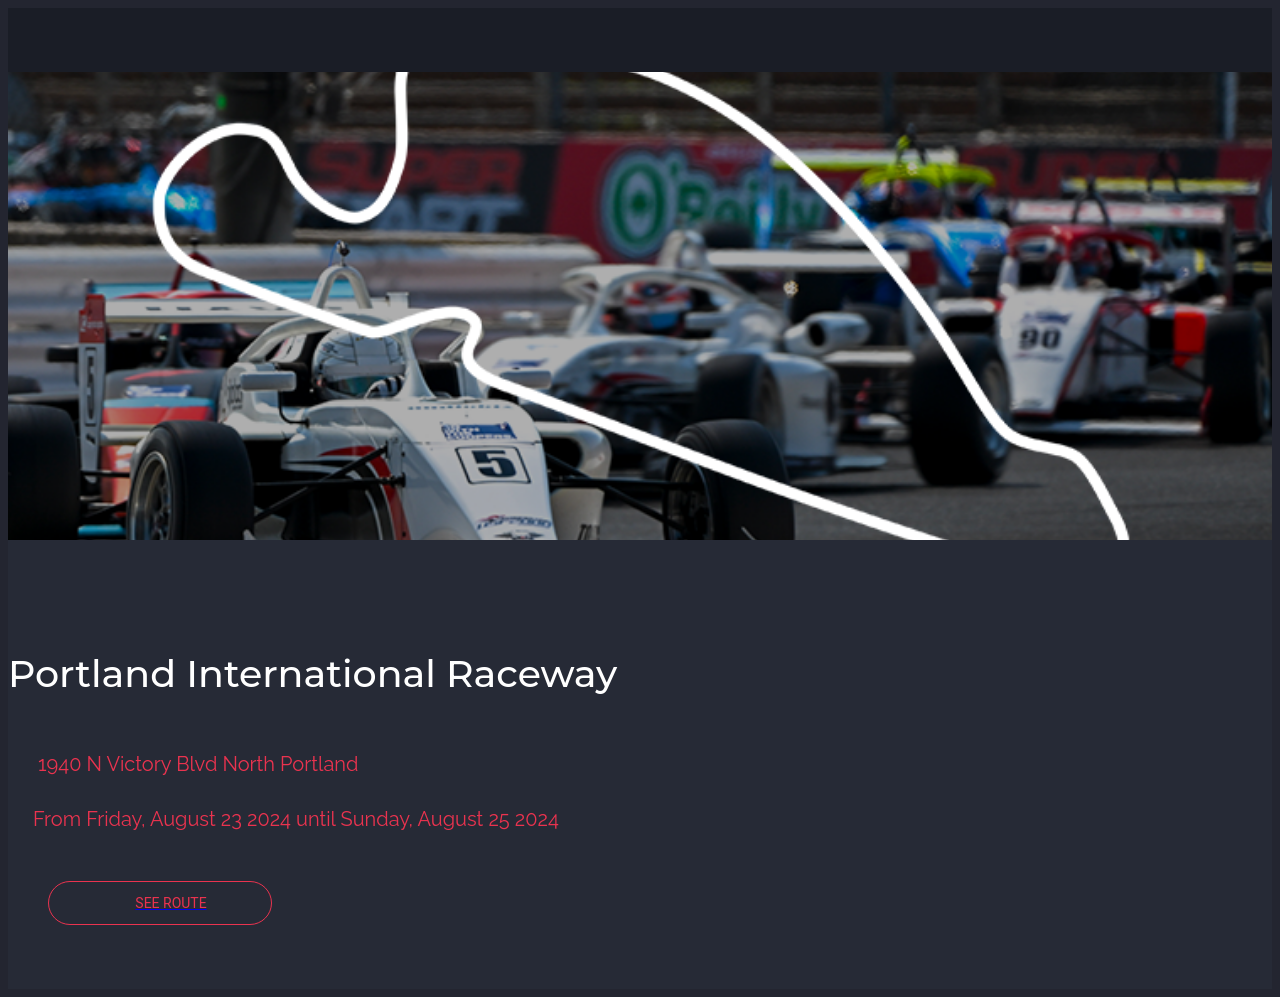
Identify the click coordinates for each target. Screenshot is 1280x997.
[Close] (40, 40)
